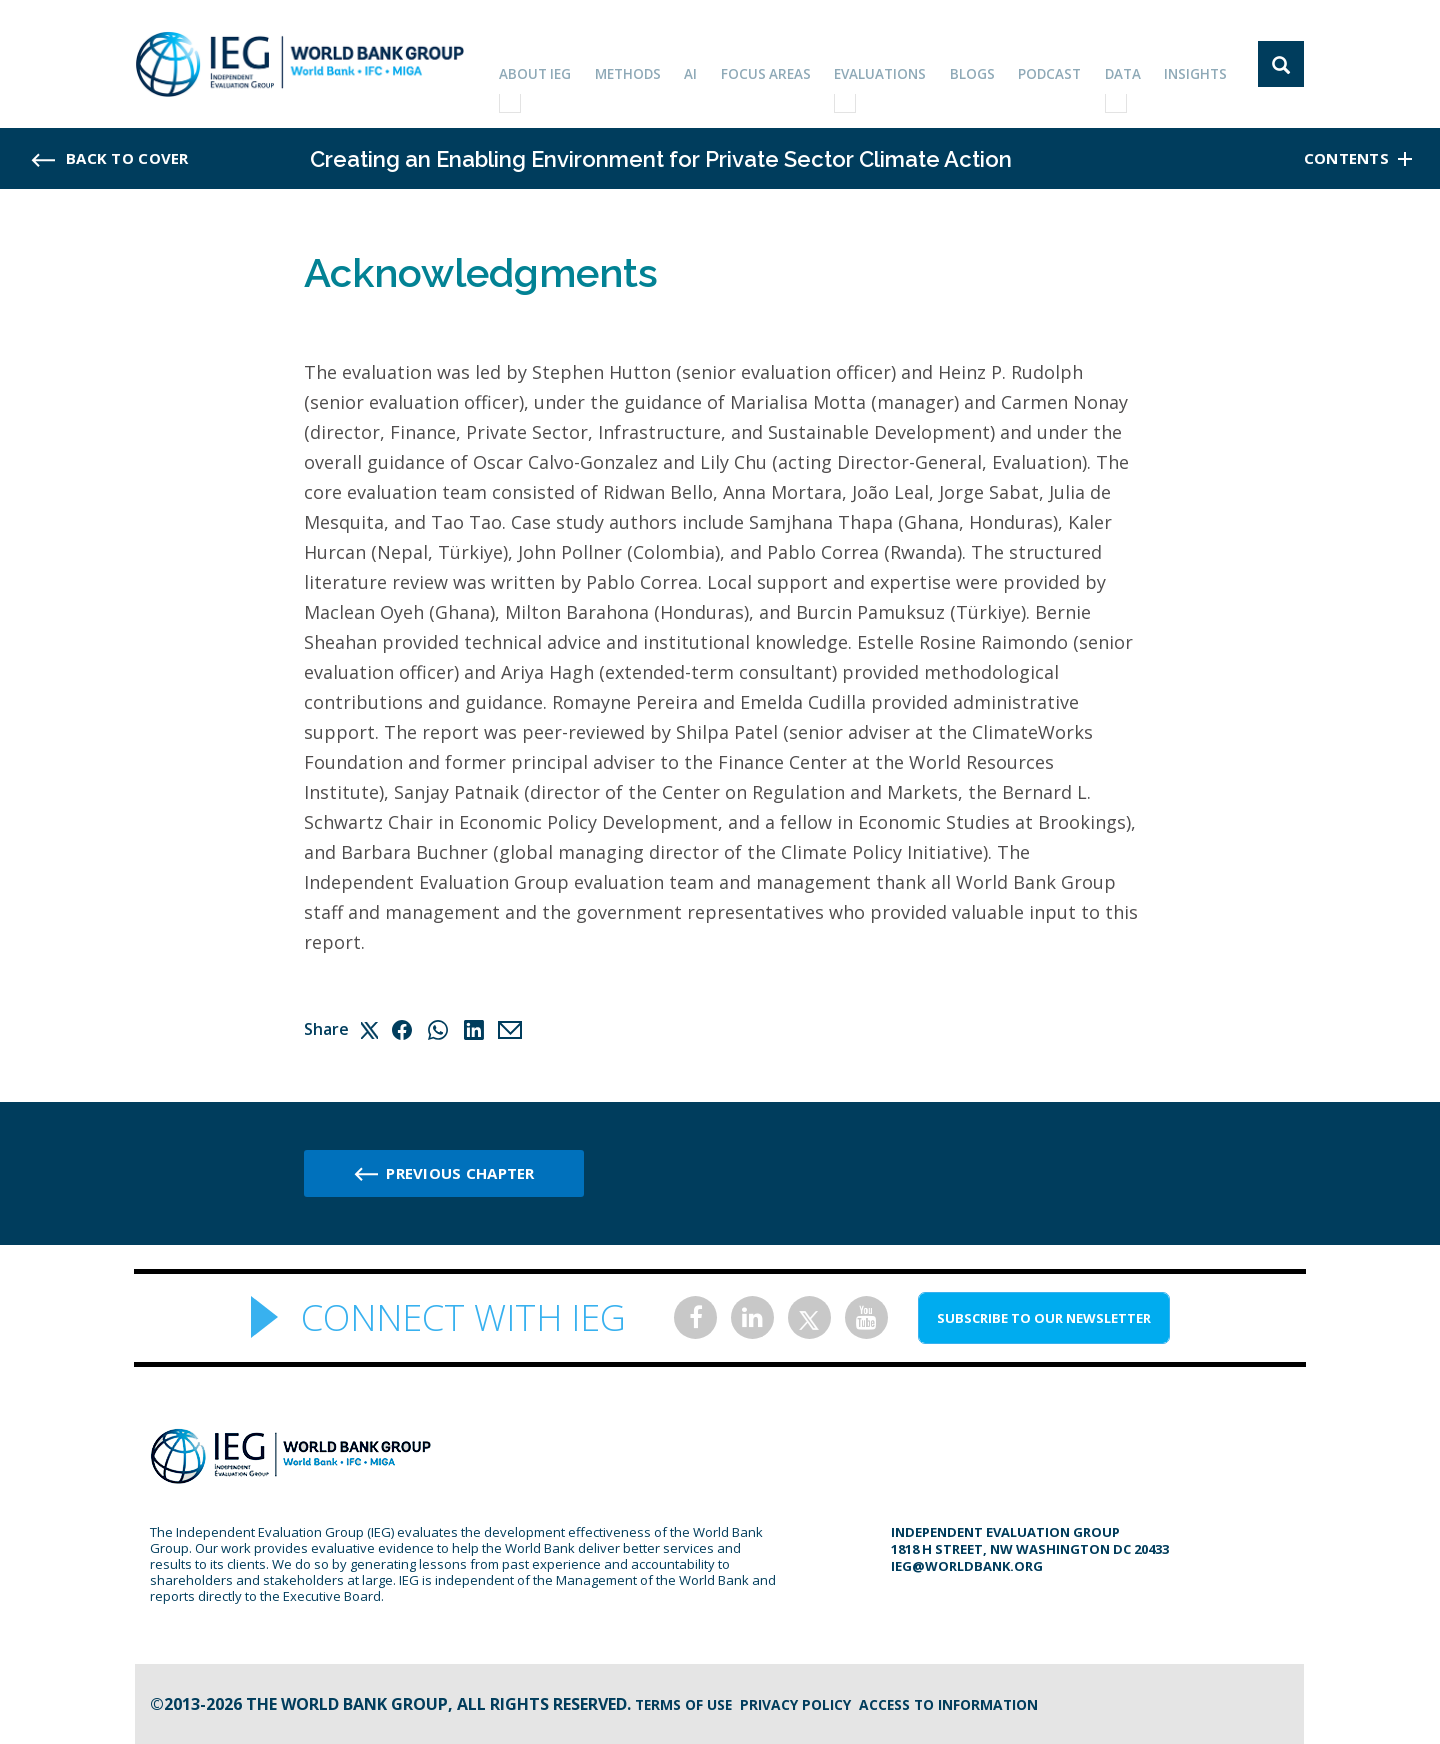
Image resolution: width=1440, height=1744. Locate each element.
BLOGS (988, 64)
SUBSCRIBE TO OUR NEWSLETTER (1044, 1318)
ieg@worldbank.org (967, 1566)
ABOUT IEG (567, 64)
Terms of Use (690, 1704)
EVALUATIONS (900, 64)
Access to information (995, 1704)
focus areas (788, 64)
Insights (1200, 64)
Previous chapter (460, 1173)
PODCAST (1061, 64)
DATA (1131, 64)
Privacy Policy (818, 1704)
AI (717, 64)
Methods (658, 64)
